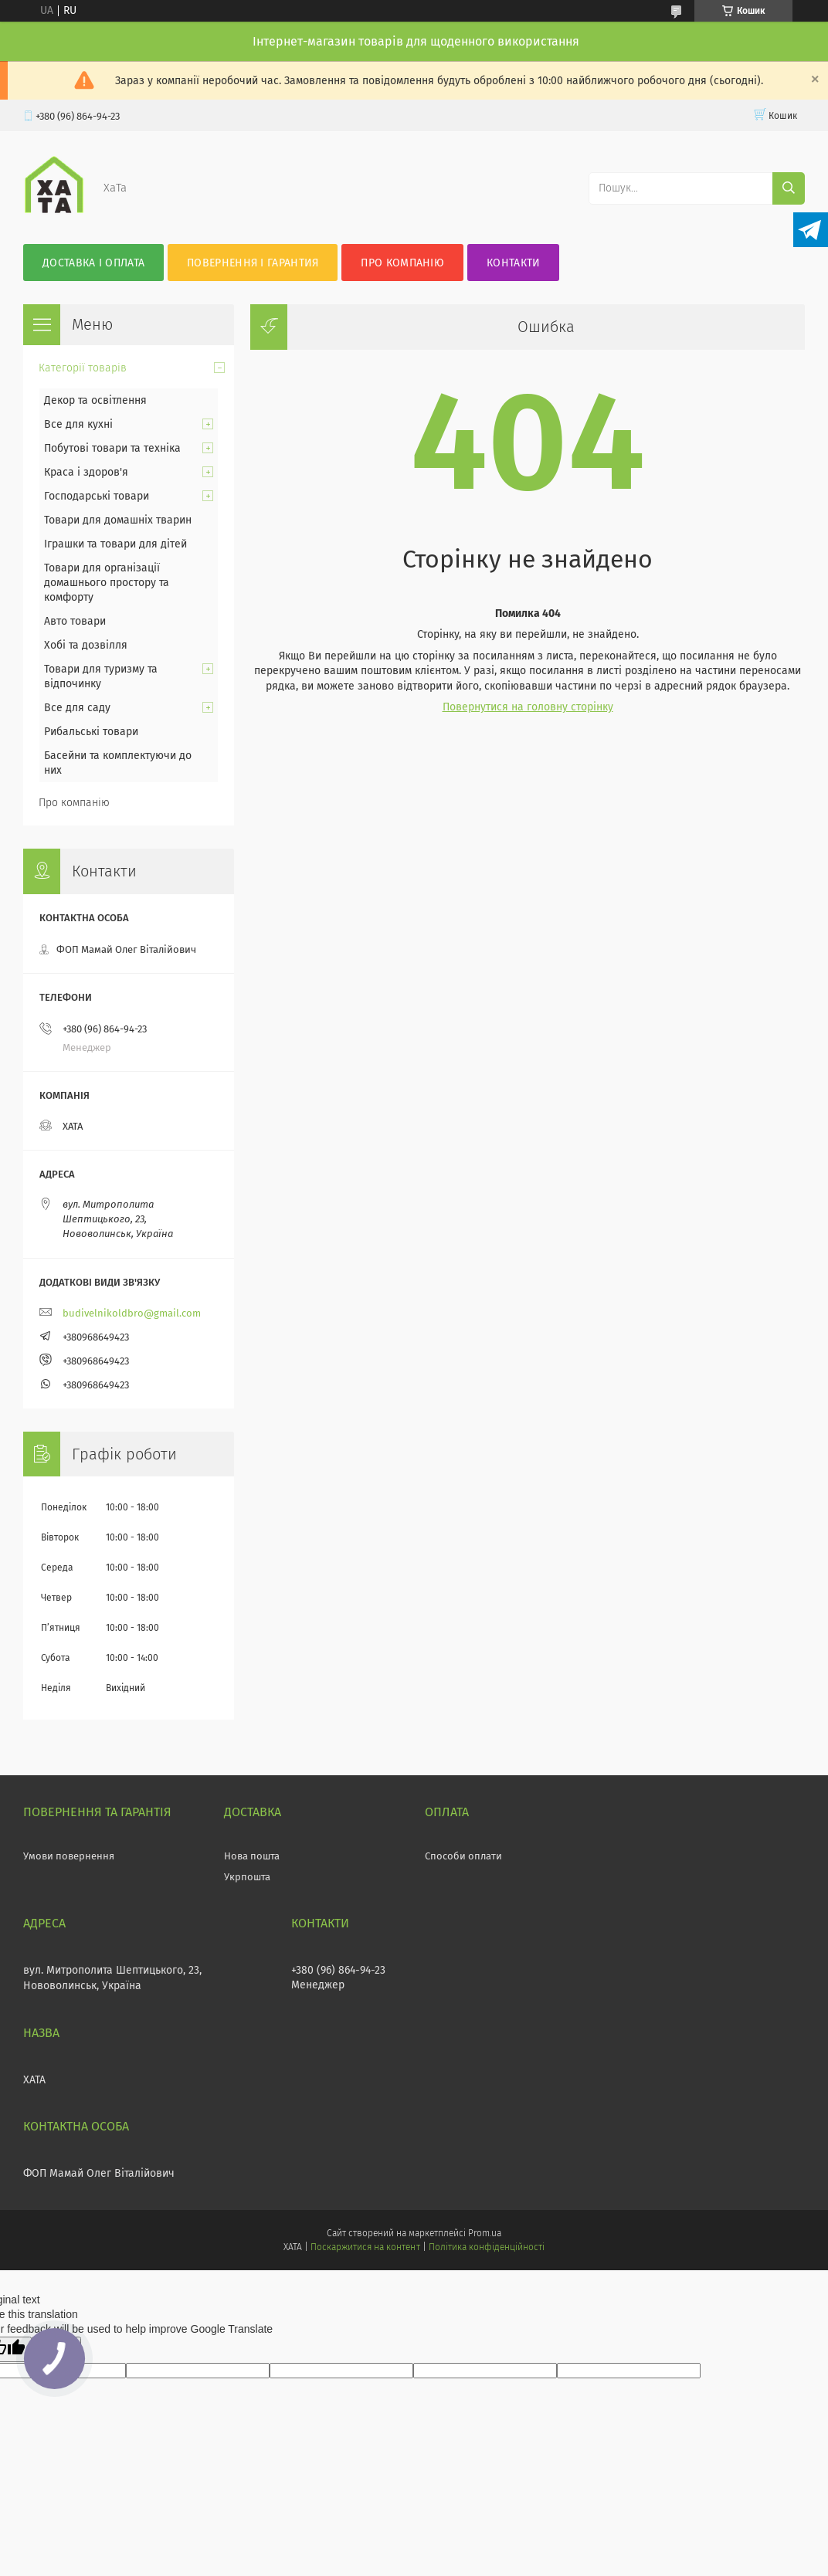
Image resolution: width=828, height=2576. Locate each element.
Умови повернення (68, 1856)
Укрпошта (247, 1877)
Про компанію (402, 262)
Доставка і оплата (93, 262)
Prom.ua (484, 2233)
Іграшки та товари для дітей (115, 544)
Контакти (513, 262)
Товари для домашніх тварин (118, 520)
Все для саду (77, 707)
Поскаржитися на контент (364, 2247)
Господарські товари (96, 496)
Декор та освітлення (95, 400)
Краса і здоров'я (86, 472)
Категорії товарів (83, 368)
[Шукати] (788, 188)
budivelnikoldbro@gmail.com (132, 1313)
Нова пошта (252, 1856)
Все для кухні (78, 424)
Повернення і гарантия (252, 262)
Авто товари (75, 621)
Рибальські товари (91, 731)
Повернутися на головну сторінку (528, 706)
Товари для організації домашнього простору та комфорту (106, 582)
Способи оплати (463, 1856)
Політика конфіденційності (487, 2247)
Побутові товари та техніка (112, 448)
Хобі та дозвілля (85, 645)
